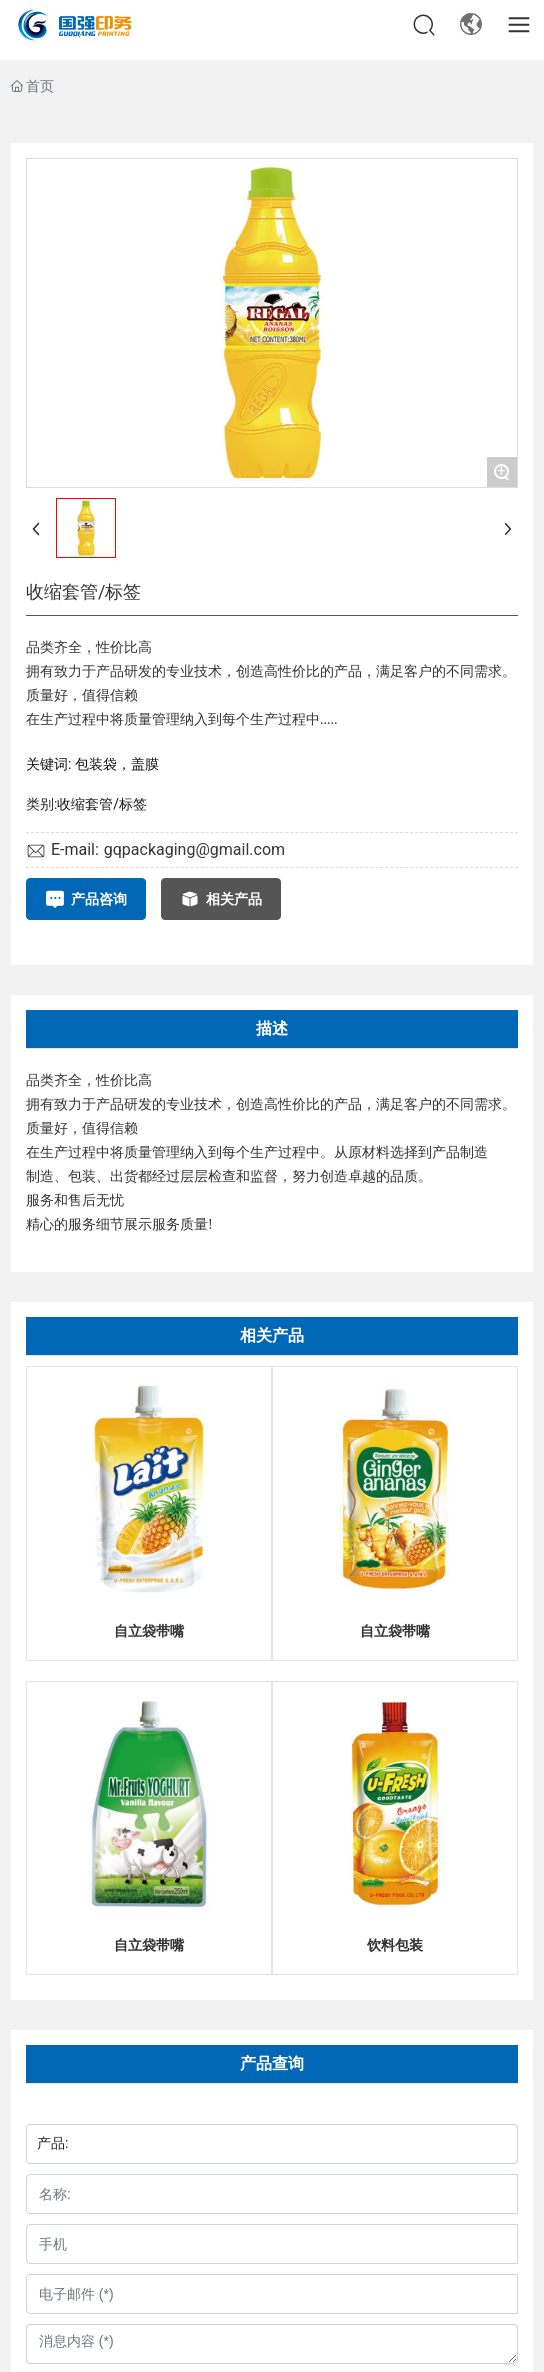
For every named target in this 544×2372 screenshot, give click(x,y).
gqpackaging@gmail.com (194, 849)
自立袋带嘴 (149, 1631)
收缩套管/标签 (102, 804)
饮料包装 (395, 1945)
